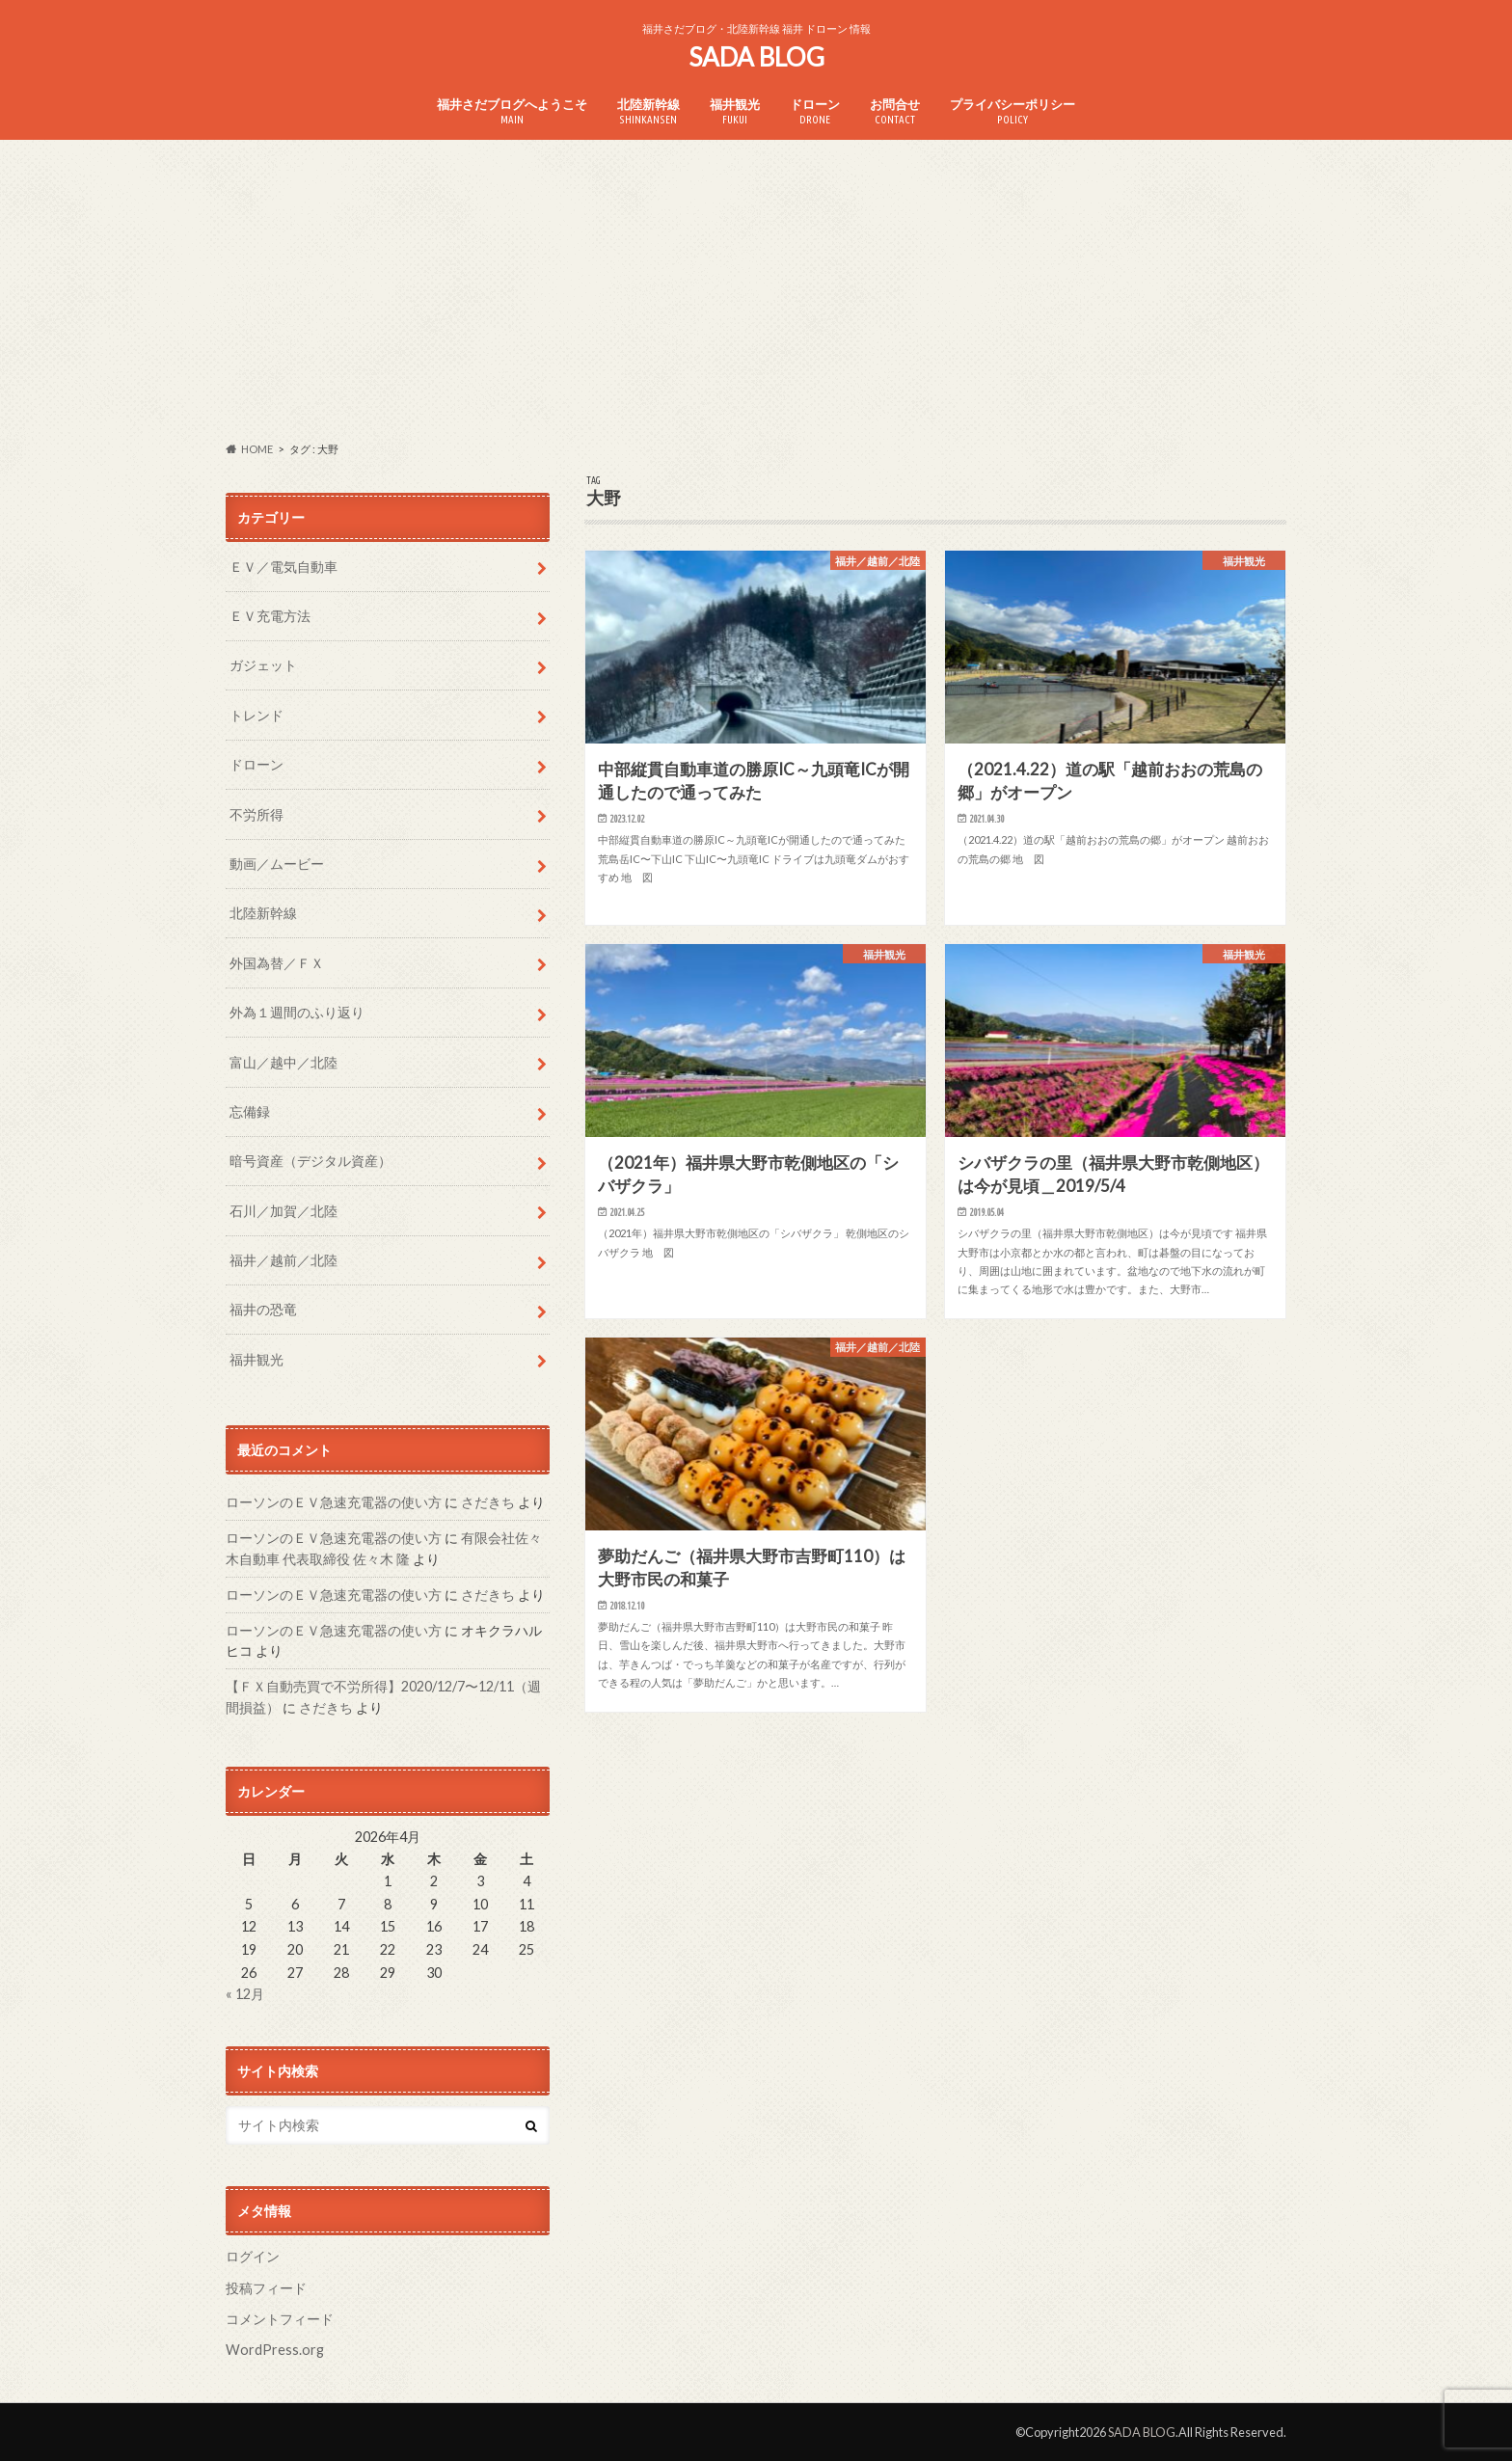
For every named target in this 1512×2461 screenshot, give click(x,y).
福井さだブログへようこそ (512, 111)
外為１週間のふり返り (297, 1012)
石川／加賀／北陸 (284, 1211)
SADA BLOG (756, 56)
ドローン (815, 111)
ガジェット (263, 665)
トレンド (257, 715)
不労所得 (257, 814)
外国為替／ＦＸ (277, 963)
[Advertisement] (756, 290)
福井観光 (735, 111)
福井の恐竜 (263, 1309)
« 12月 (245, 1994)
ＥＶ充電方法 (270, 616)
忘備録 (250, 1111)
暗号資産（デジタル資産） (311, 1160)
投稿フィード (266, 2288)
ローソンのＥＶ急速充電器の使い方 (334, 1502)
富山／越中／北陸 (284, 1062)
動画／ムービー (277, 863)
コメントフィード (280, 2319)
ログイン (253, 2256)
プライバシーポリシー (1012, 111)
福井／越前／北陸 (284, 1260)
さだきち (488, 1502)
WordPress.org (275, 2349)
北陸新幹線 (648, 111)
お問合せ (895, 111)
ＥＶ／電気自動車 (284, 566)
